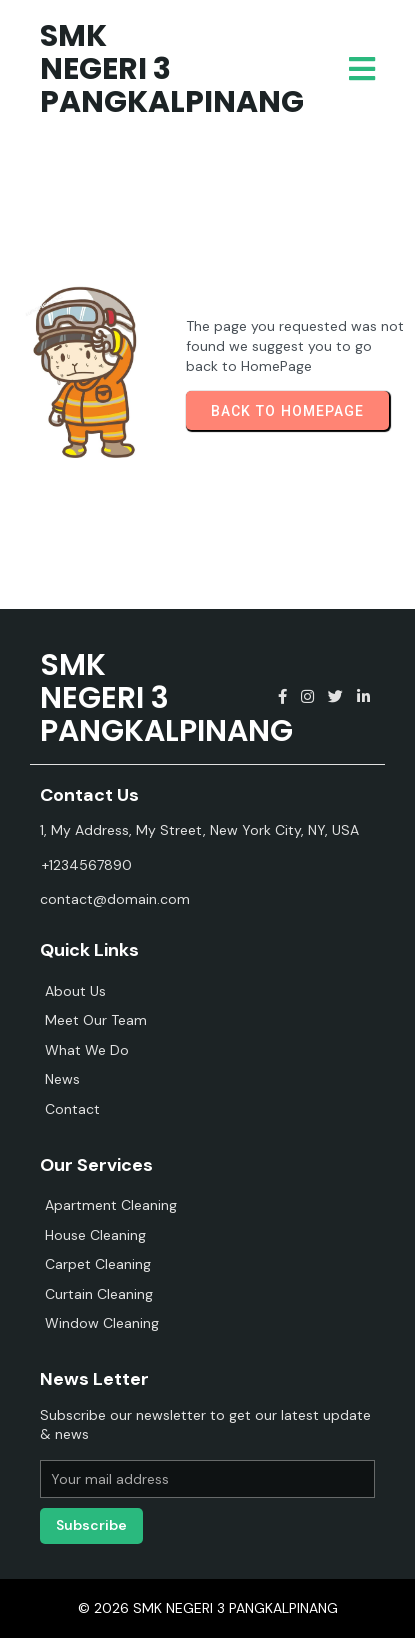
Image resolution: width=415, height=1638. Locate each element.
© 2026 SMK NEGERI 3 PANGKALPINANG (208, 1608)
